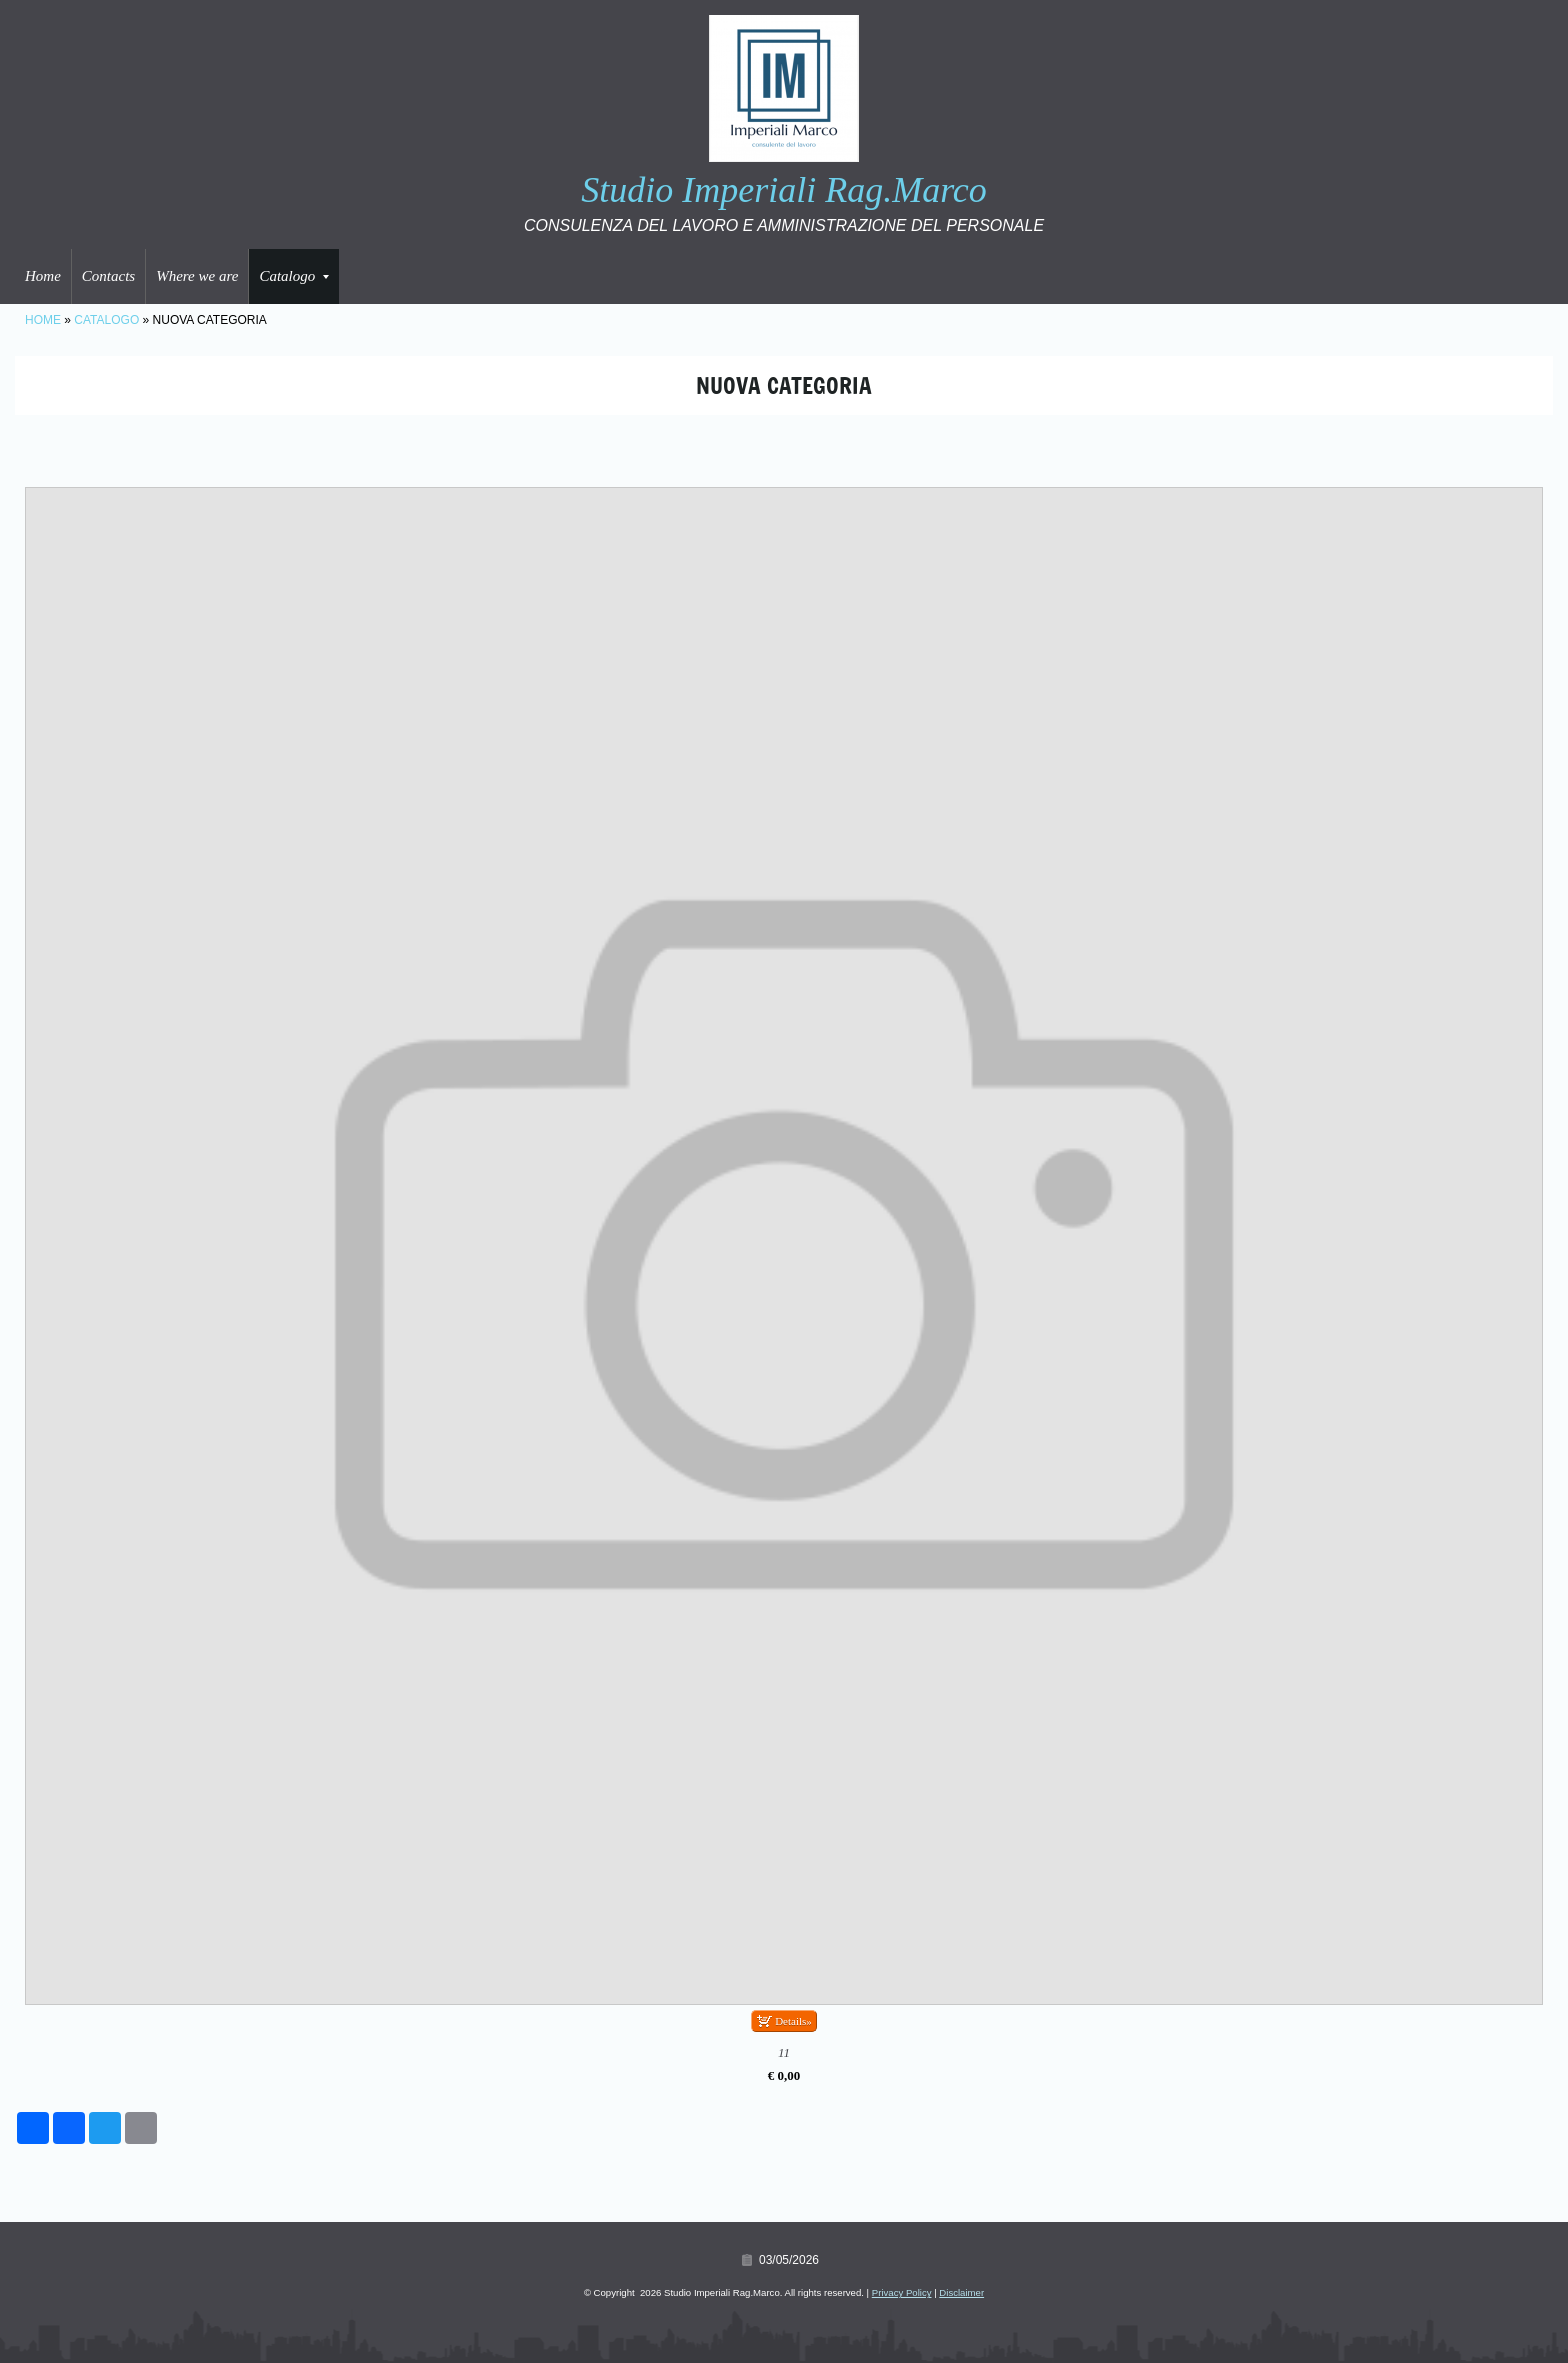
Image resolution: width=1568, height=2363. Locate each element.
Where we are (197, 276)
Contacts (108, 276)
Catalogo (294, 276)
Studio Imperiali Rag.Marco (784, 190)
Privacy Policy (902, 2292)
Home (43, 276)
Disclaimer (961, 2292)
